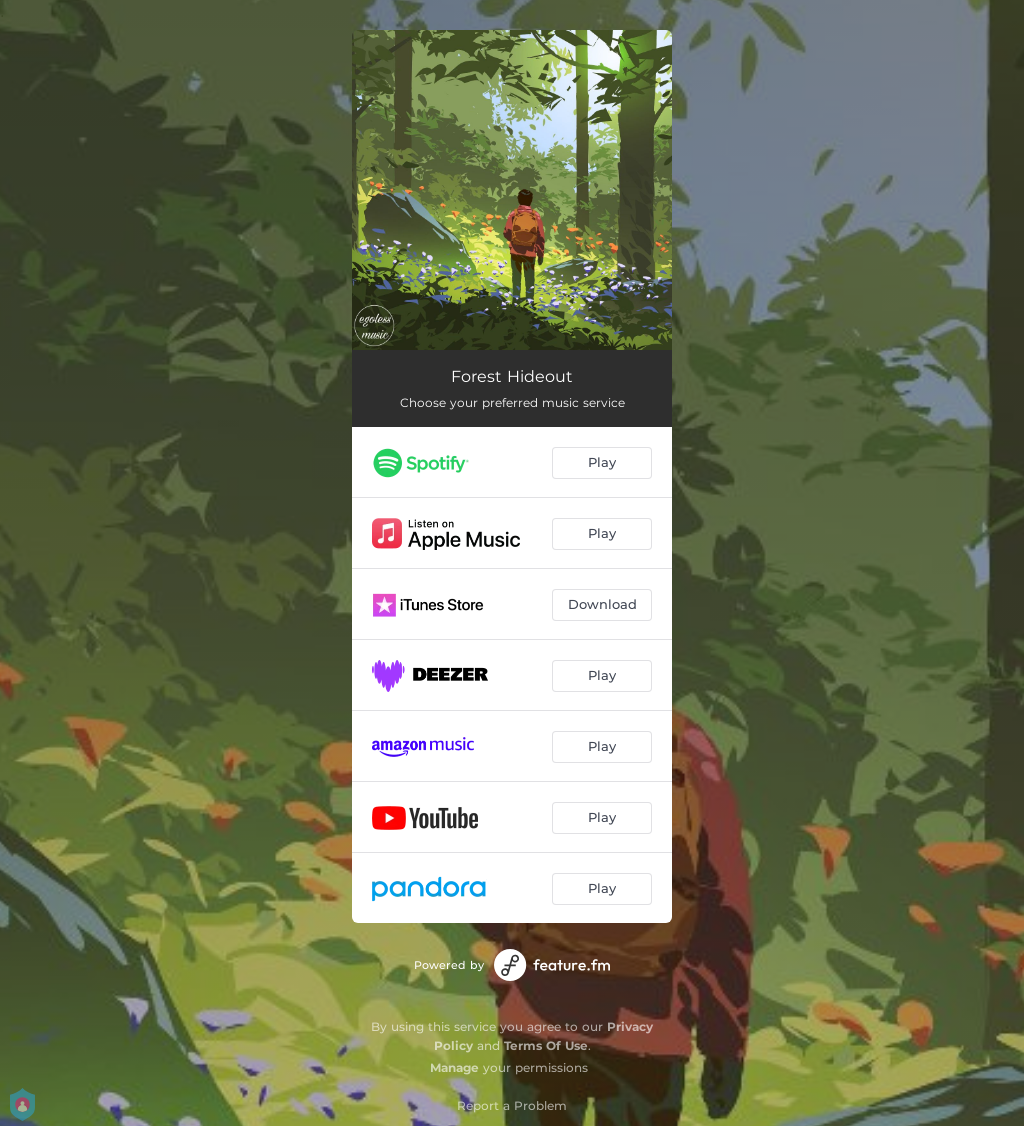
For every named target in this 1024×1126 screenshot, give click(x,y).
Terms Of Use (546, 1045)
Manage (454, 1067)
